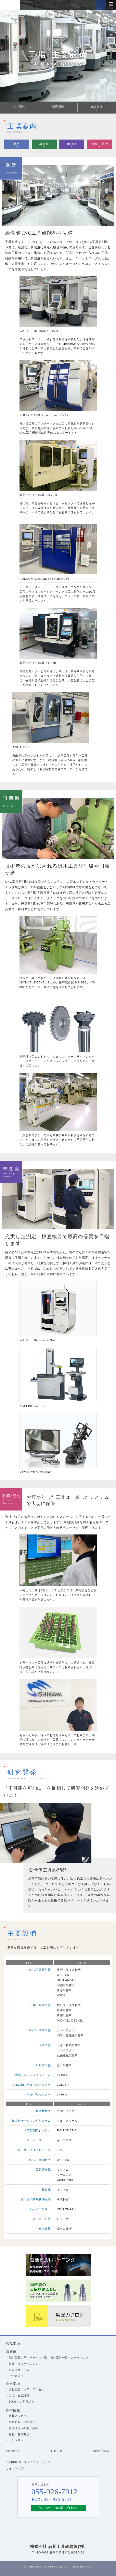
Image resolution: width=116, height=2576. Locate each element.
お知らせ (56, 2451)
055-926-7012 (54, 2491)
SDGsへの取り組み (21, 2401)
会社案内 (23, 15)
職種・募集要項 (19, 2434)
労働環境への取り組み (23, 2428)
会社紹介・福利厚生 (22, 2421)
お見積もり (13, 2451)
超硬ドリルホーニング (23, 2363)
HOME (8, 15)
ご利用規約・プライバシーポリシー (29, 2462)
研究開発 (58, 106)
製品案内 (13, 2343)
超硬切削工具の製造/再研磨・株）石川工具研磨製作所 (10, 5)
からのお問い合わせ (58, 2508)
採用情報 (13, 2410)
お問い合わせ (101, 2451)
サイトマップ (15, 2468)
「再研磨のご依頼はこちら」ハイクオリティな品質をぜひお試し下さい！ (58, 2290)
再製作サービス (19, 2369)
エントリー (16, 2440)
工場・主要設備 (19, 2395)
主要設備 (97, 106)
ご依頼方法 (16, 2376)
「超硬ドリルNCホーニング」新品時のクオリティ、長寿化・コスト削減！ (58, 2265)
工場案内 (19, 106)
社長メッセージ (19, 2415)
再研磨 (47, 2355)
